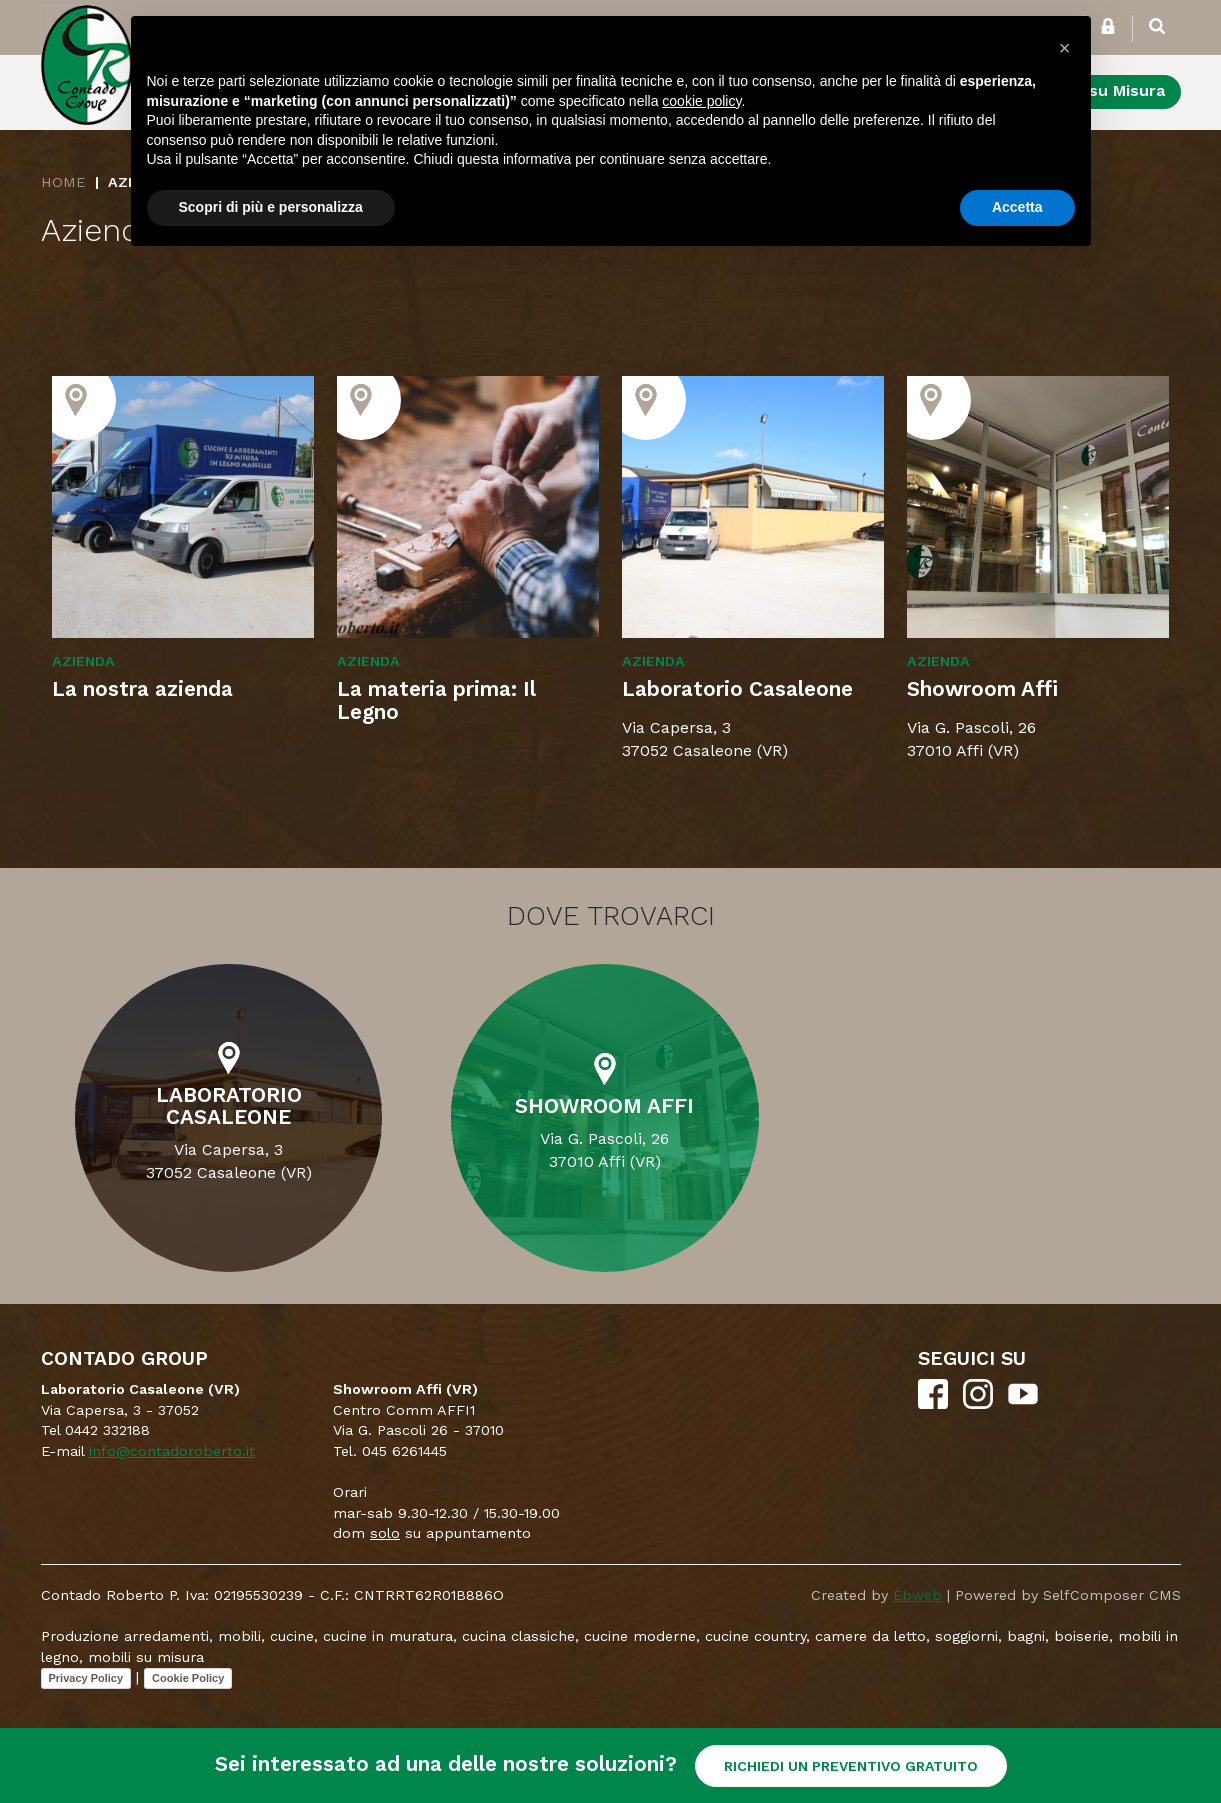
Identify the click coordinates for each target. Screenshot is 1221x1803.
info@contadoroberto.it (172, 1451)
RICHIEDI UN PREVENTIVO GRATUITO (851, 1766)
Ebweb (917, 1595)
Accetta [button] (1017, 207)
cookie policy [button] (701, 101)
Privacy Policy (86, 1678)
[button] (1065, 48)
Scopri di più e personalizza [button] (271, 207)
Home (63, 182)
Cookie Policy (188, 1678)
